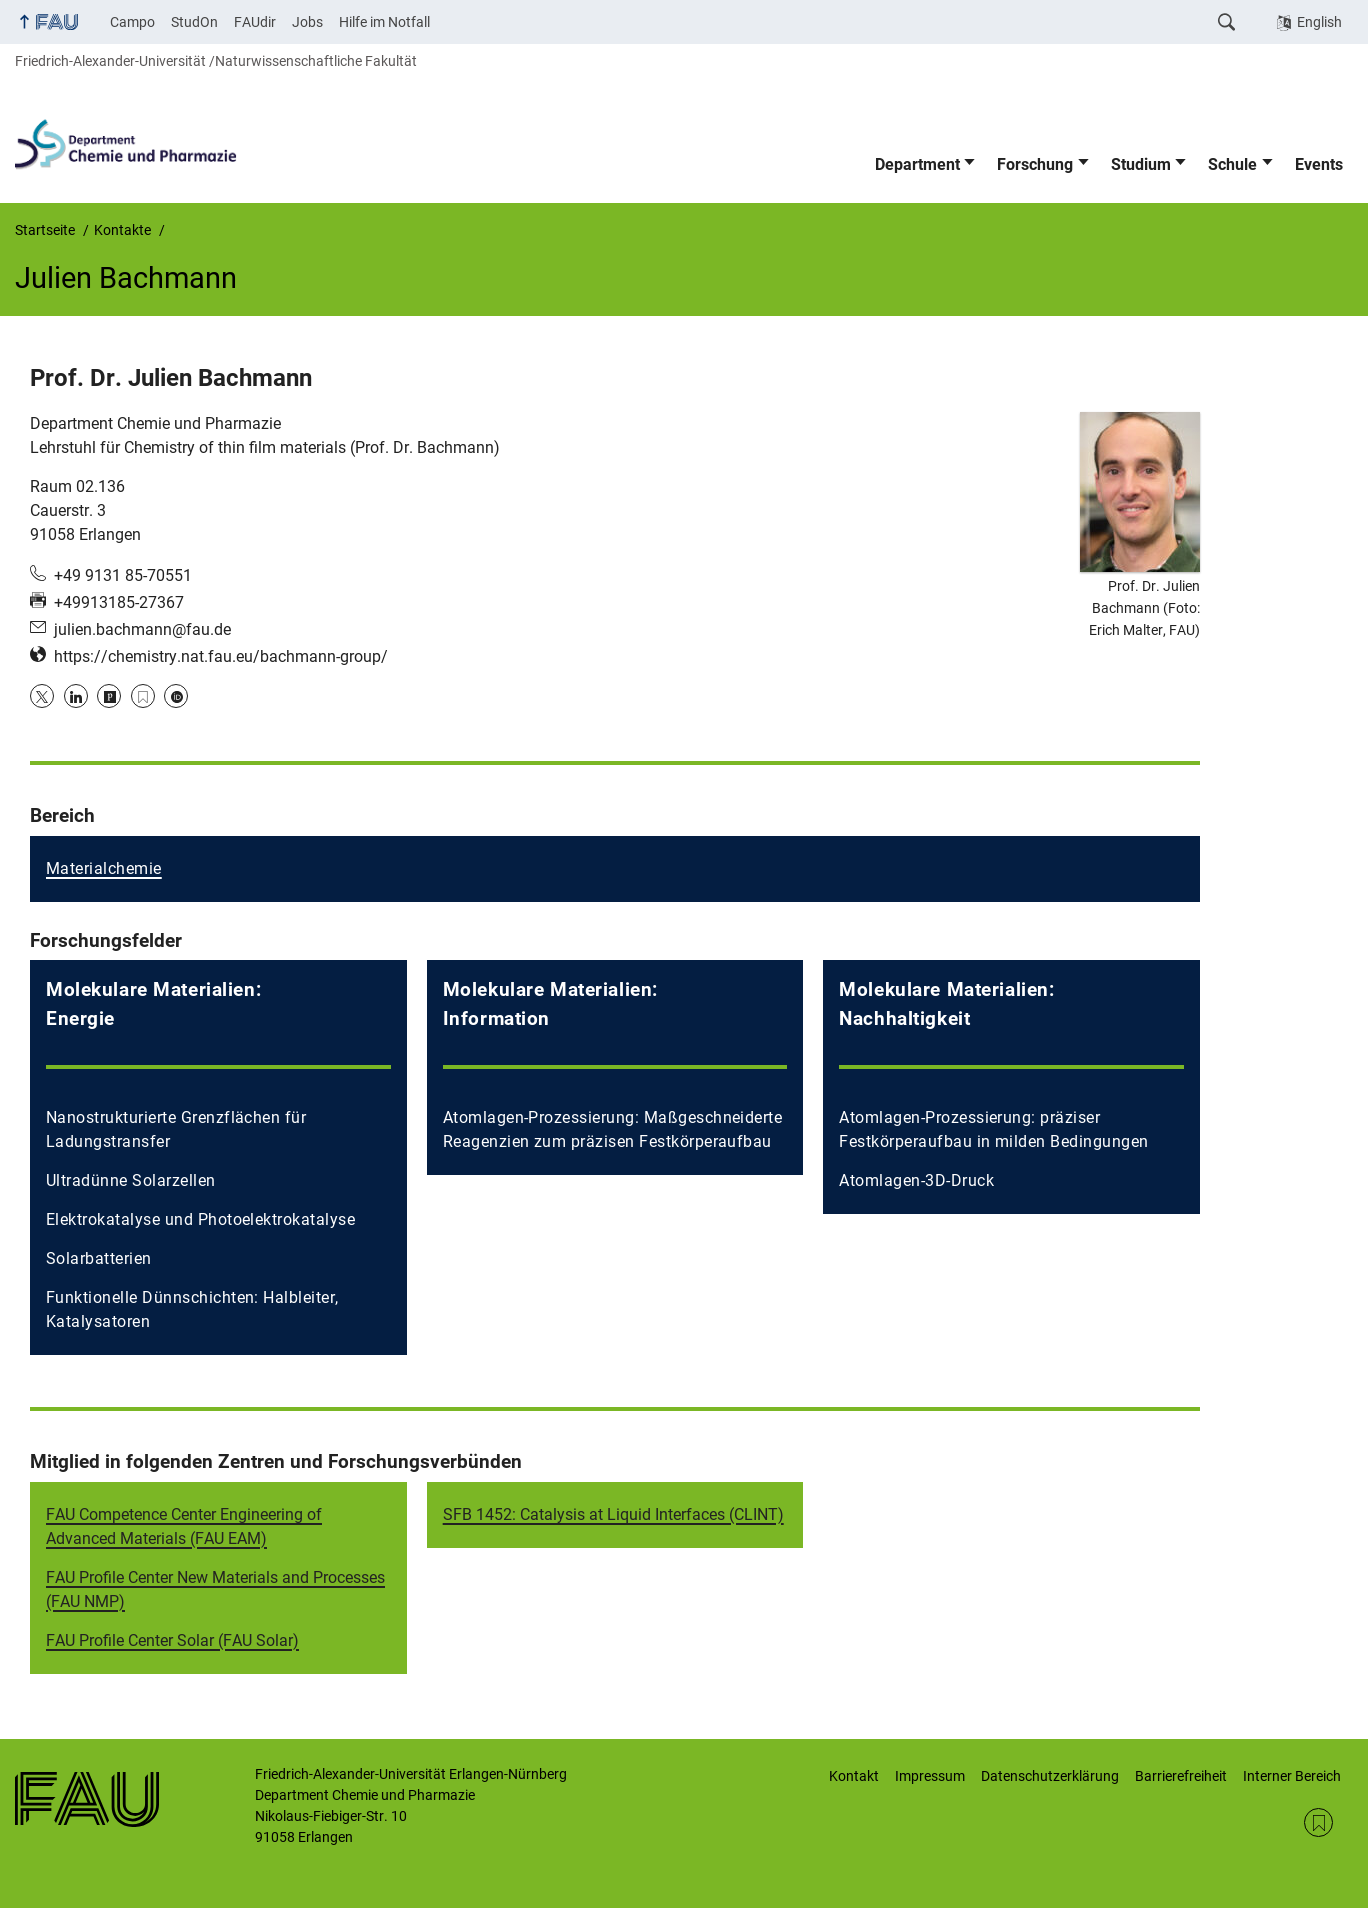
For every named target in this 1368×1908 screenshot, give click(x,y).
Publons (109, 696)
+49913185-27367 (119, 602)
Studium (1141, 164)
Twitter (42, 696)
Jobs (307, 22)
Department (917, 164)
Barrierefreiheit (1181, 1776)
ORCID (176, 696)
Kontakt (854, 1776)
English (1319, 22)
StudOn (194, 22)
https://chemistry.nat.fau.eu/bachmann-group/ (221, 656)
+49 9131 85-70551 (123, 575)
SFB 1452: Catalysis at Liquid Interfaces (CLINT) (613, 1514)
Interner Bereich (1292, 1776)
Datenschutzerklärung (1050, 1776)
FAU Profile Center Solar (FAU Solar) (172, 1640)
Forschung (1035, 164)
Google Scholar (143, 696)
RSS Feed (1318, 1822)
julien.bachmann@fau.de (142, 629)
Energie (80, 1018)
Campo (132, 22)
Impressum (930, 1776)
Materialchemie (104, 868)
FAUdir (255, 22)
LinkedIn (76, 696)
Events (1319, 164)
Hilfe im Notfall (384, 22)
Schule (1232, 164)
